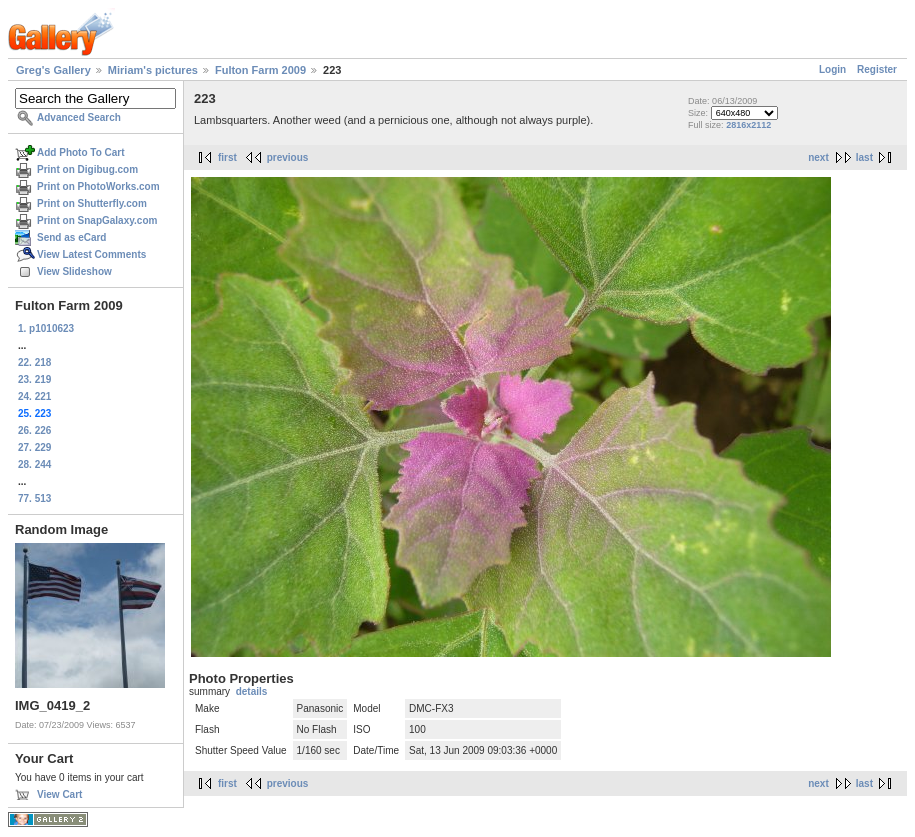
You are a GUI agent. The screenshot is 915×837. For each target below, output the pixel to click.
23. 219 (34, 379)
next (818, 157)
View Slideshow (74, 271)
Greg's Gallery (53, 70)
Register (877, 69)
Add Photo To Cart (81, 152)
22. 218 (34, 362)
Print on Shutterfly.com (92, 203)
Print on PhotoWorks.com (98, 186)
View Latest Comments (91, 254)
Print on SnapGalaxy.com (97, 220)
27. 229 (34, 447)
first (227, 157)
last (864, 157)
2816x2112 (748, 125)
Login (832, 69)
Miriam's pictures (153, 70)
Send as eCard (71, 237)
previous (288, 157)
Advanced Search (79, 117)
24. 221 (34, 396)
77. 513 (34, 498)
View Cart (59, 794)
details (252, 691)
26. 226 (34, 430)
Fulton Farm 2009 (260, 70)
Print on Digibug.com (87, 169)
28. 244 (34, 464)
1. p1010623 (46, 328)
